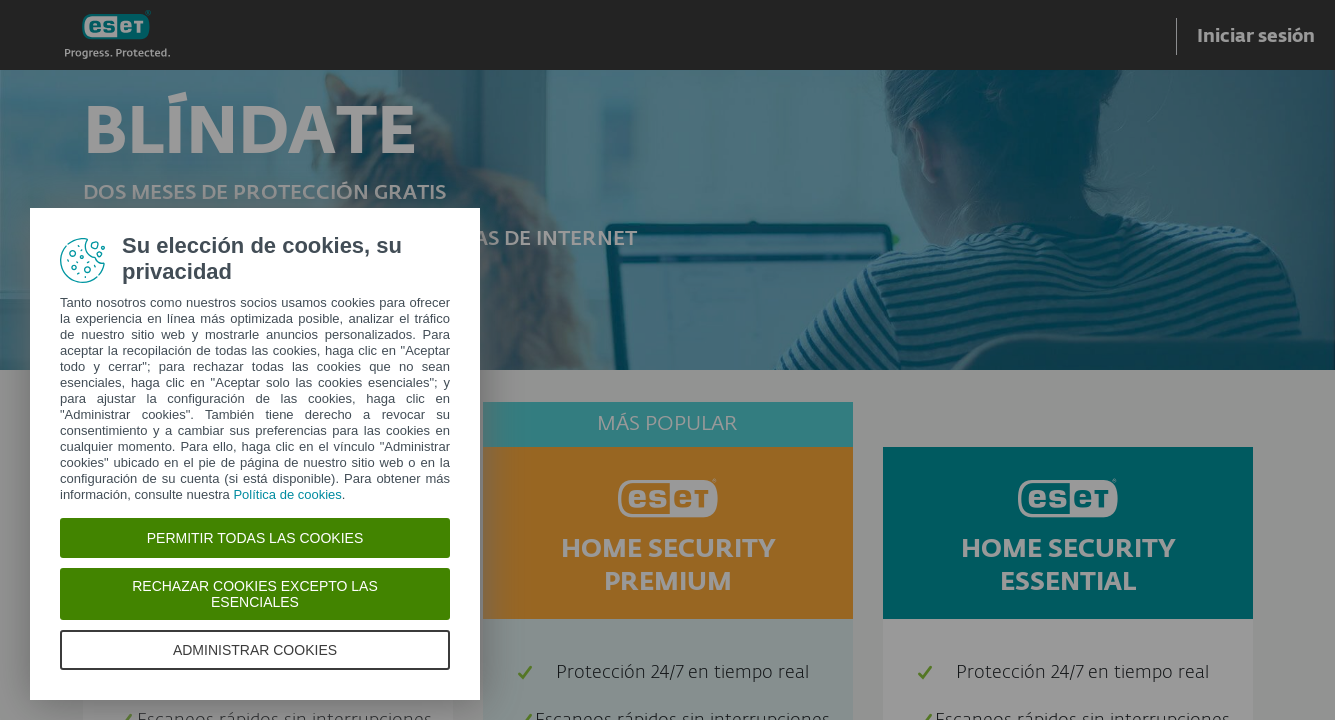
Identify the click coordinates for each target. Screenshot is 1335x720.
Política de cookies (287, 494)
